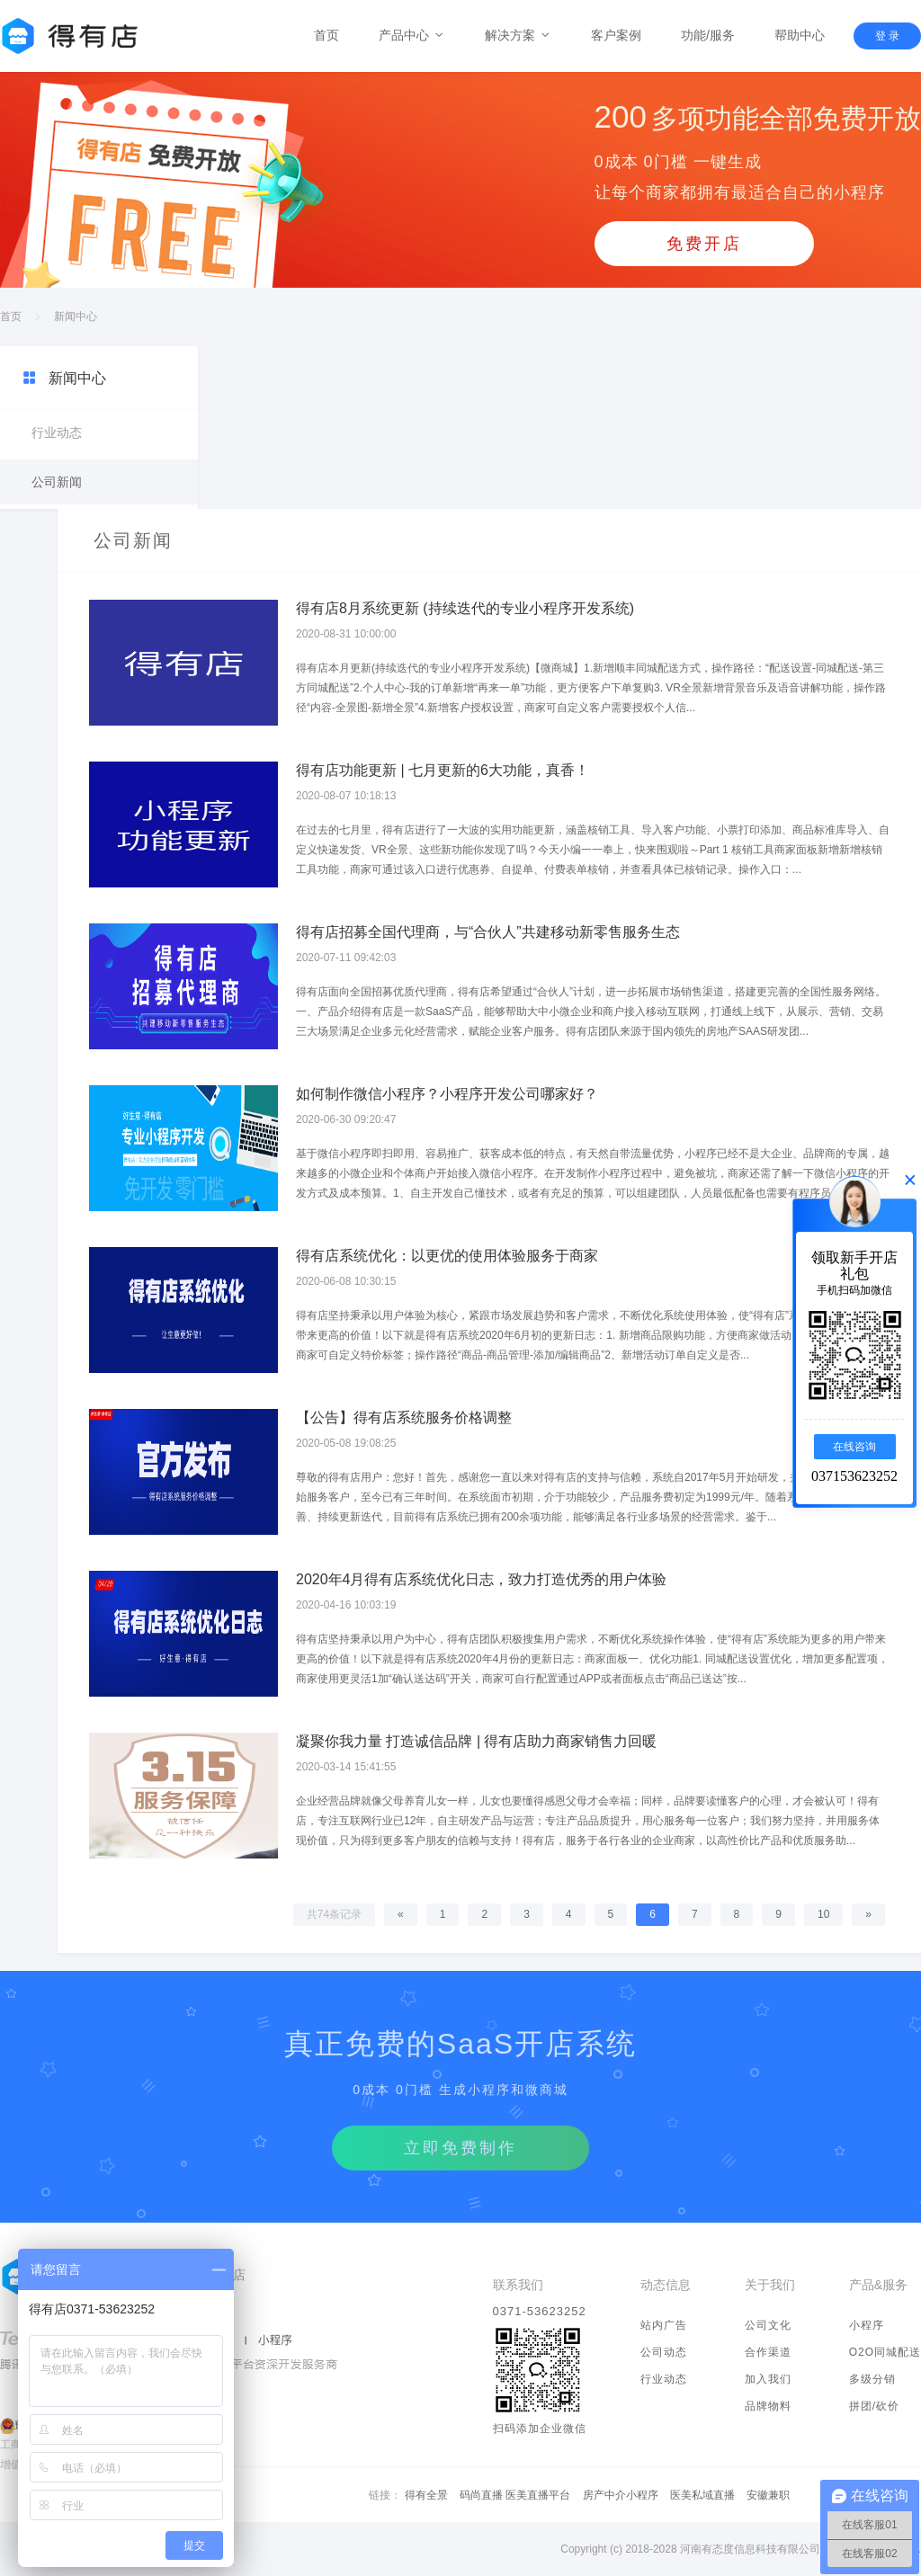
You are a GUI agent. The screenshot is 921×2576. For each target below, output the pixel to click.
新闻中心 (75, 316)
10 (823, 1914)
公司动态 (663, 2352)
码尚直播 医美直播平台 (515, 2495)
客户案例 (616, 35)
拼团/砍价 (874, 2406)
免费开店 (704, 244)
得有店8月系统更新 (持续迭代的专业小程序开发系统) (465, 608)
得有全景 (426, 2495)
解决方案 (518, 35)
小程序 (866, 2325)
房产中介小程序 (620, 2495)
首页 (326, 35)
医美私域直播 (702, 2495)
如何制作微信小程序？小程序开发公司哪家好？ (447, 1093)
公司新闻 (56, 482)
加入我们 (768, 2379)
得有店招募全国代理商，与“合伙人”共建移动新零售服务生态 (488, 932)
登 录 (887, 36)
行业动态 (56, 432)
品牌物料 (768, 2406)
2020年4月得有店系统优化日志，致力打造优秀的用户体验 (481, 1579)
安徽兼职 (768, 2495)
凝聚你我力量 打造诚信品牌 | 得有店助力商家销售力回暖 (476, 1741)
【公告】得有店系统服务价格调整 (404, 1417)
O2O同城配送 (885, 2352)
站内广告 (663, 2325)
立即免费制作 (460, 2148)
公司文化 (768, 2325)
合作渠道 (768, 2352)
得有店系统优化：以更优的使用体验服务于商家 (447, 1255)
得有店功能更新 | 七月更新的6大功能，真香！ (442, 770)
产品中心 (412, 35)
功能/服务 (708, 35)
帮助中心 (799, 35)
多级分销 (872, 2379)
